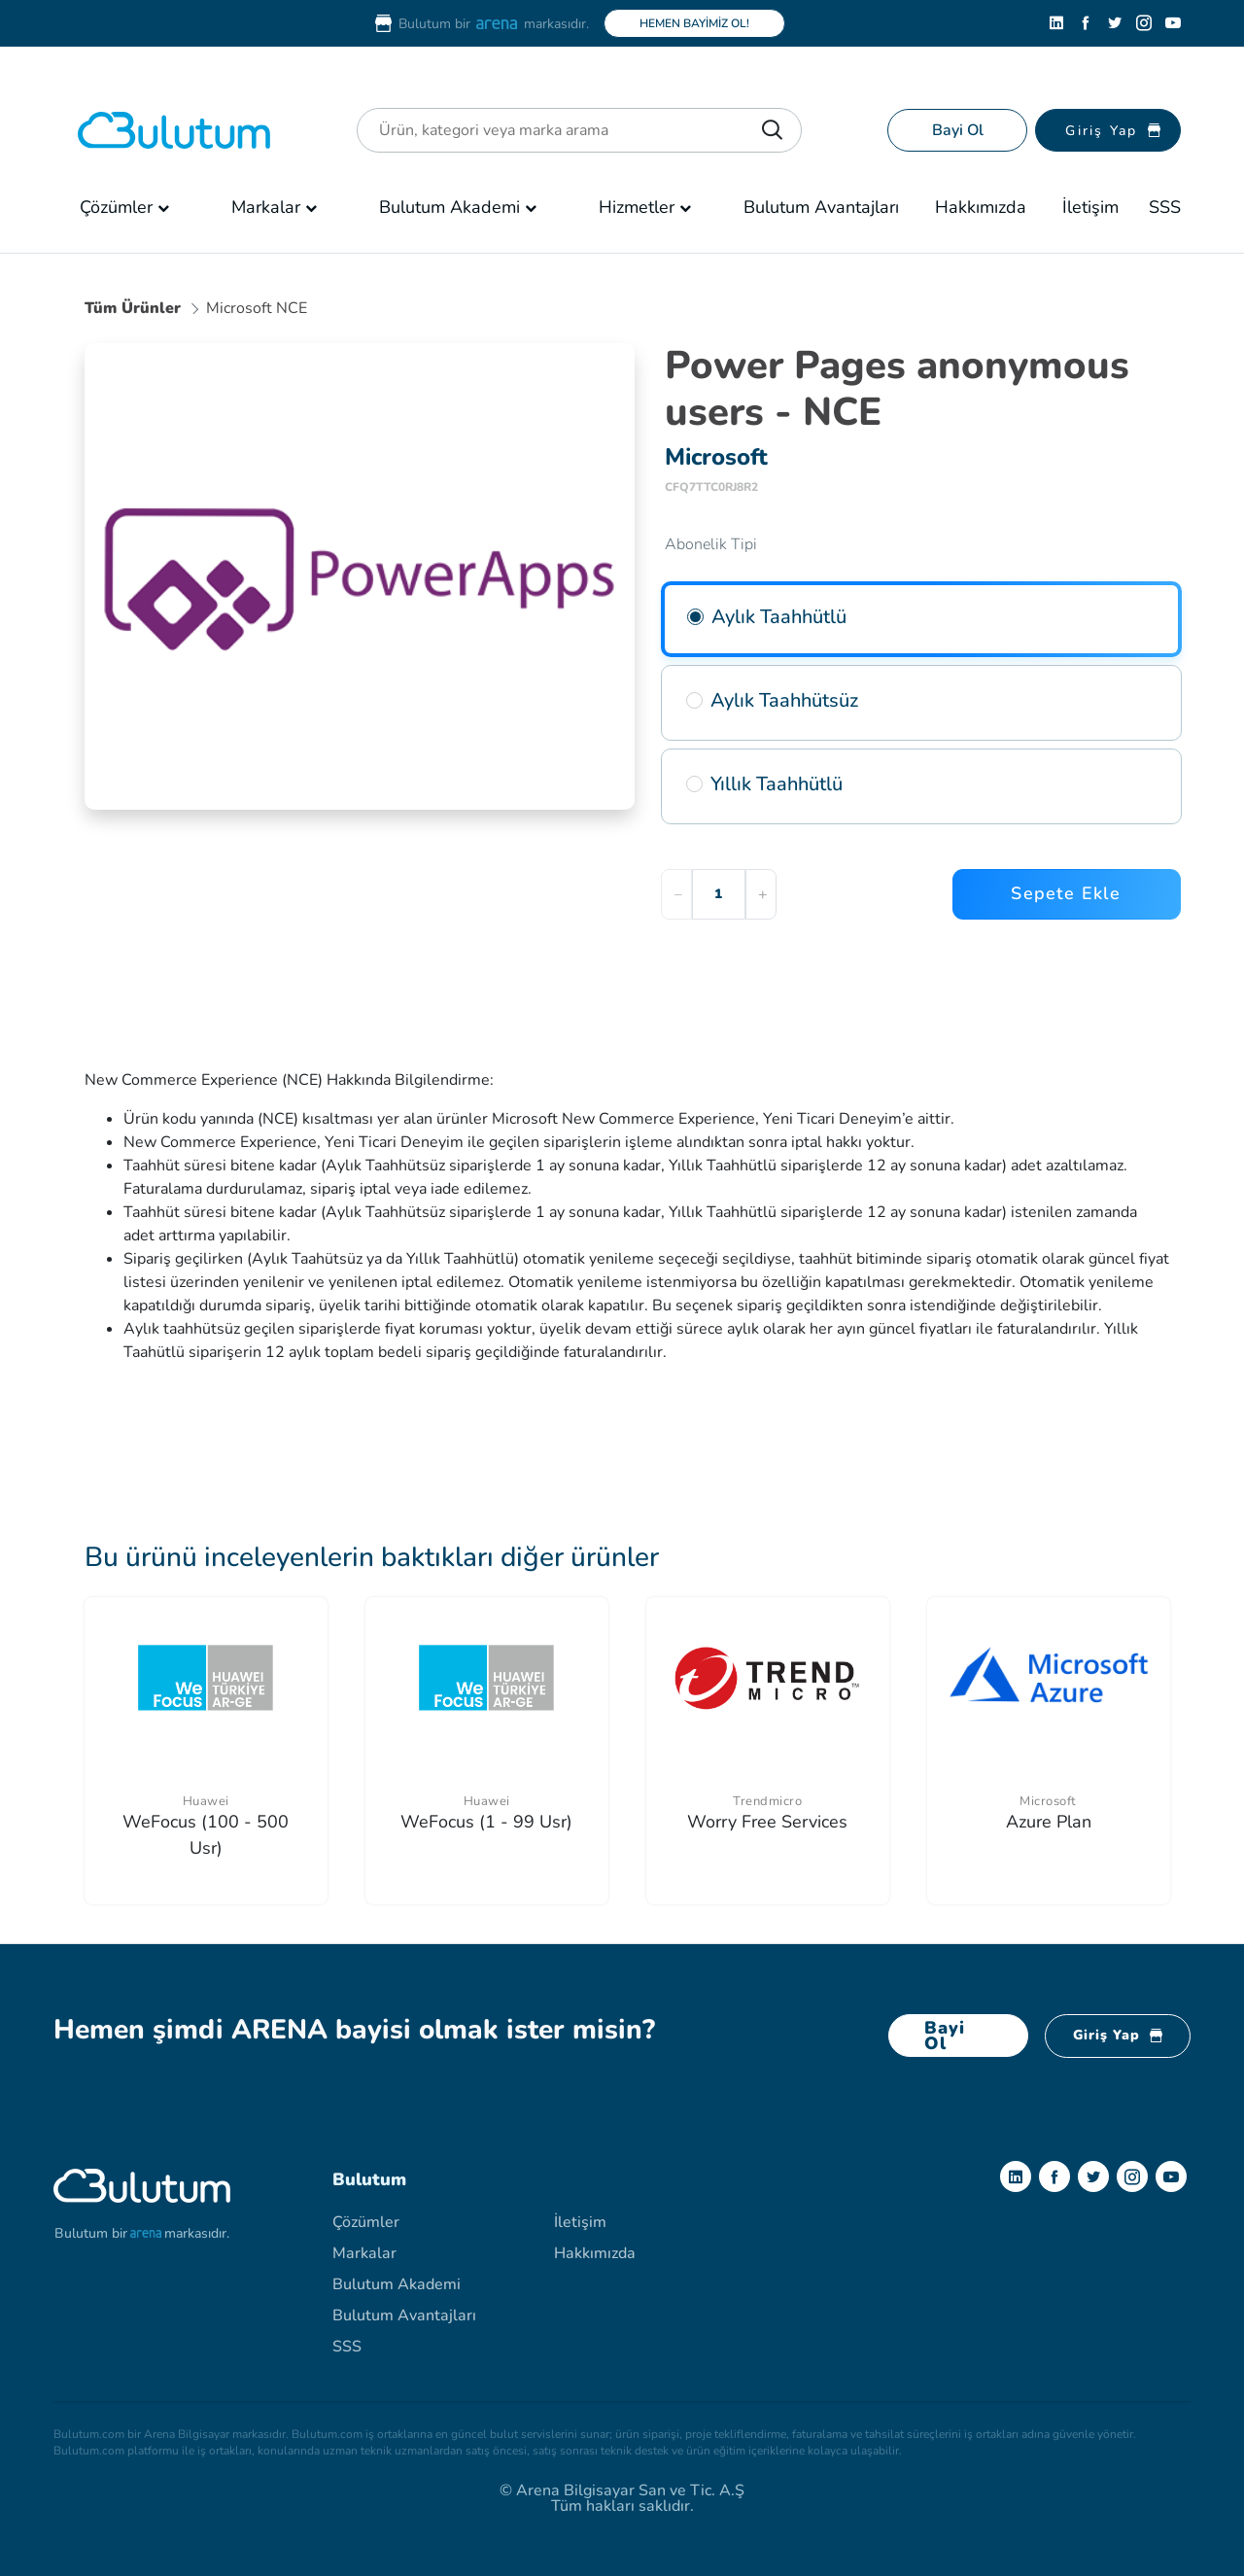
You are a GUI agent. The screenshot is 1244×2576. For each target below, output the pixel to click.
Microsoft (1048, 1801)
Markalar (265, 207)
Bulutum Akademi (449, 207)
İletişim (1090, 207)
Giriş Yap (1117, 2035)
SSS (1165, 207)
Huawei (206, 1801)
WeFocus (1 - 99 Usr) (486, 1821)
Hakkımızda (980, 207)
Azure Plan (1048, 1821)
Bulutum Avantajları (821, 207)
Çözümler (116, 207)
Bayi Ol (958, 130)
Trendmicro (767, 1801)
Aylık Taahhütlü (779, 617)
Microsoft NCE (256, 308)
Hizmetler (636, 207)
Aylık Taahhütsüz (784, 700)
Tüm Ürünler (133, 308)
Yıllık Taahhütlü (776, 784)
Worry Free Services (767, 1821)
